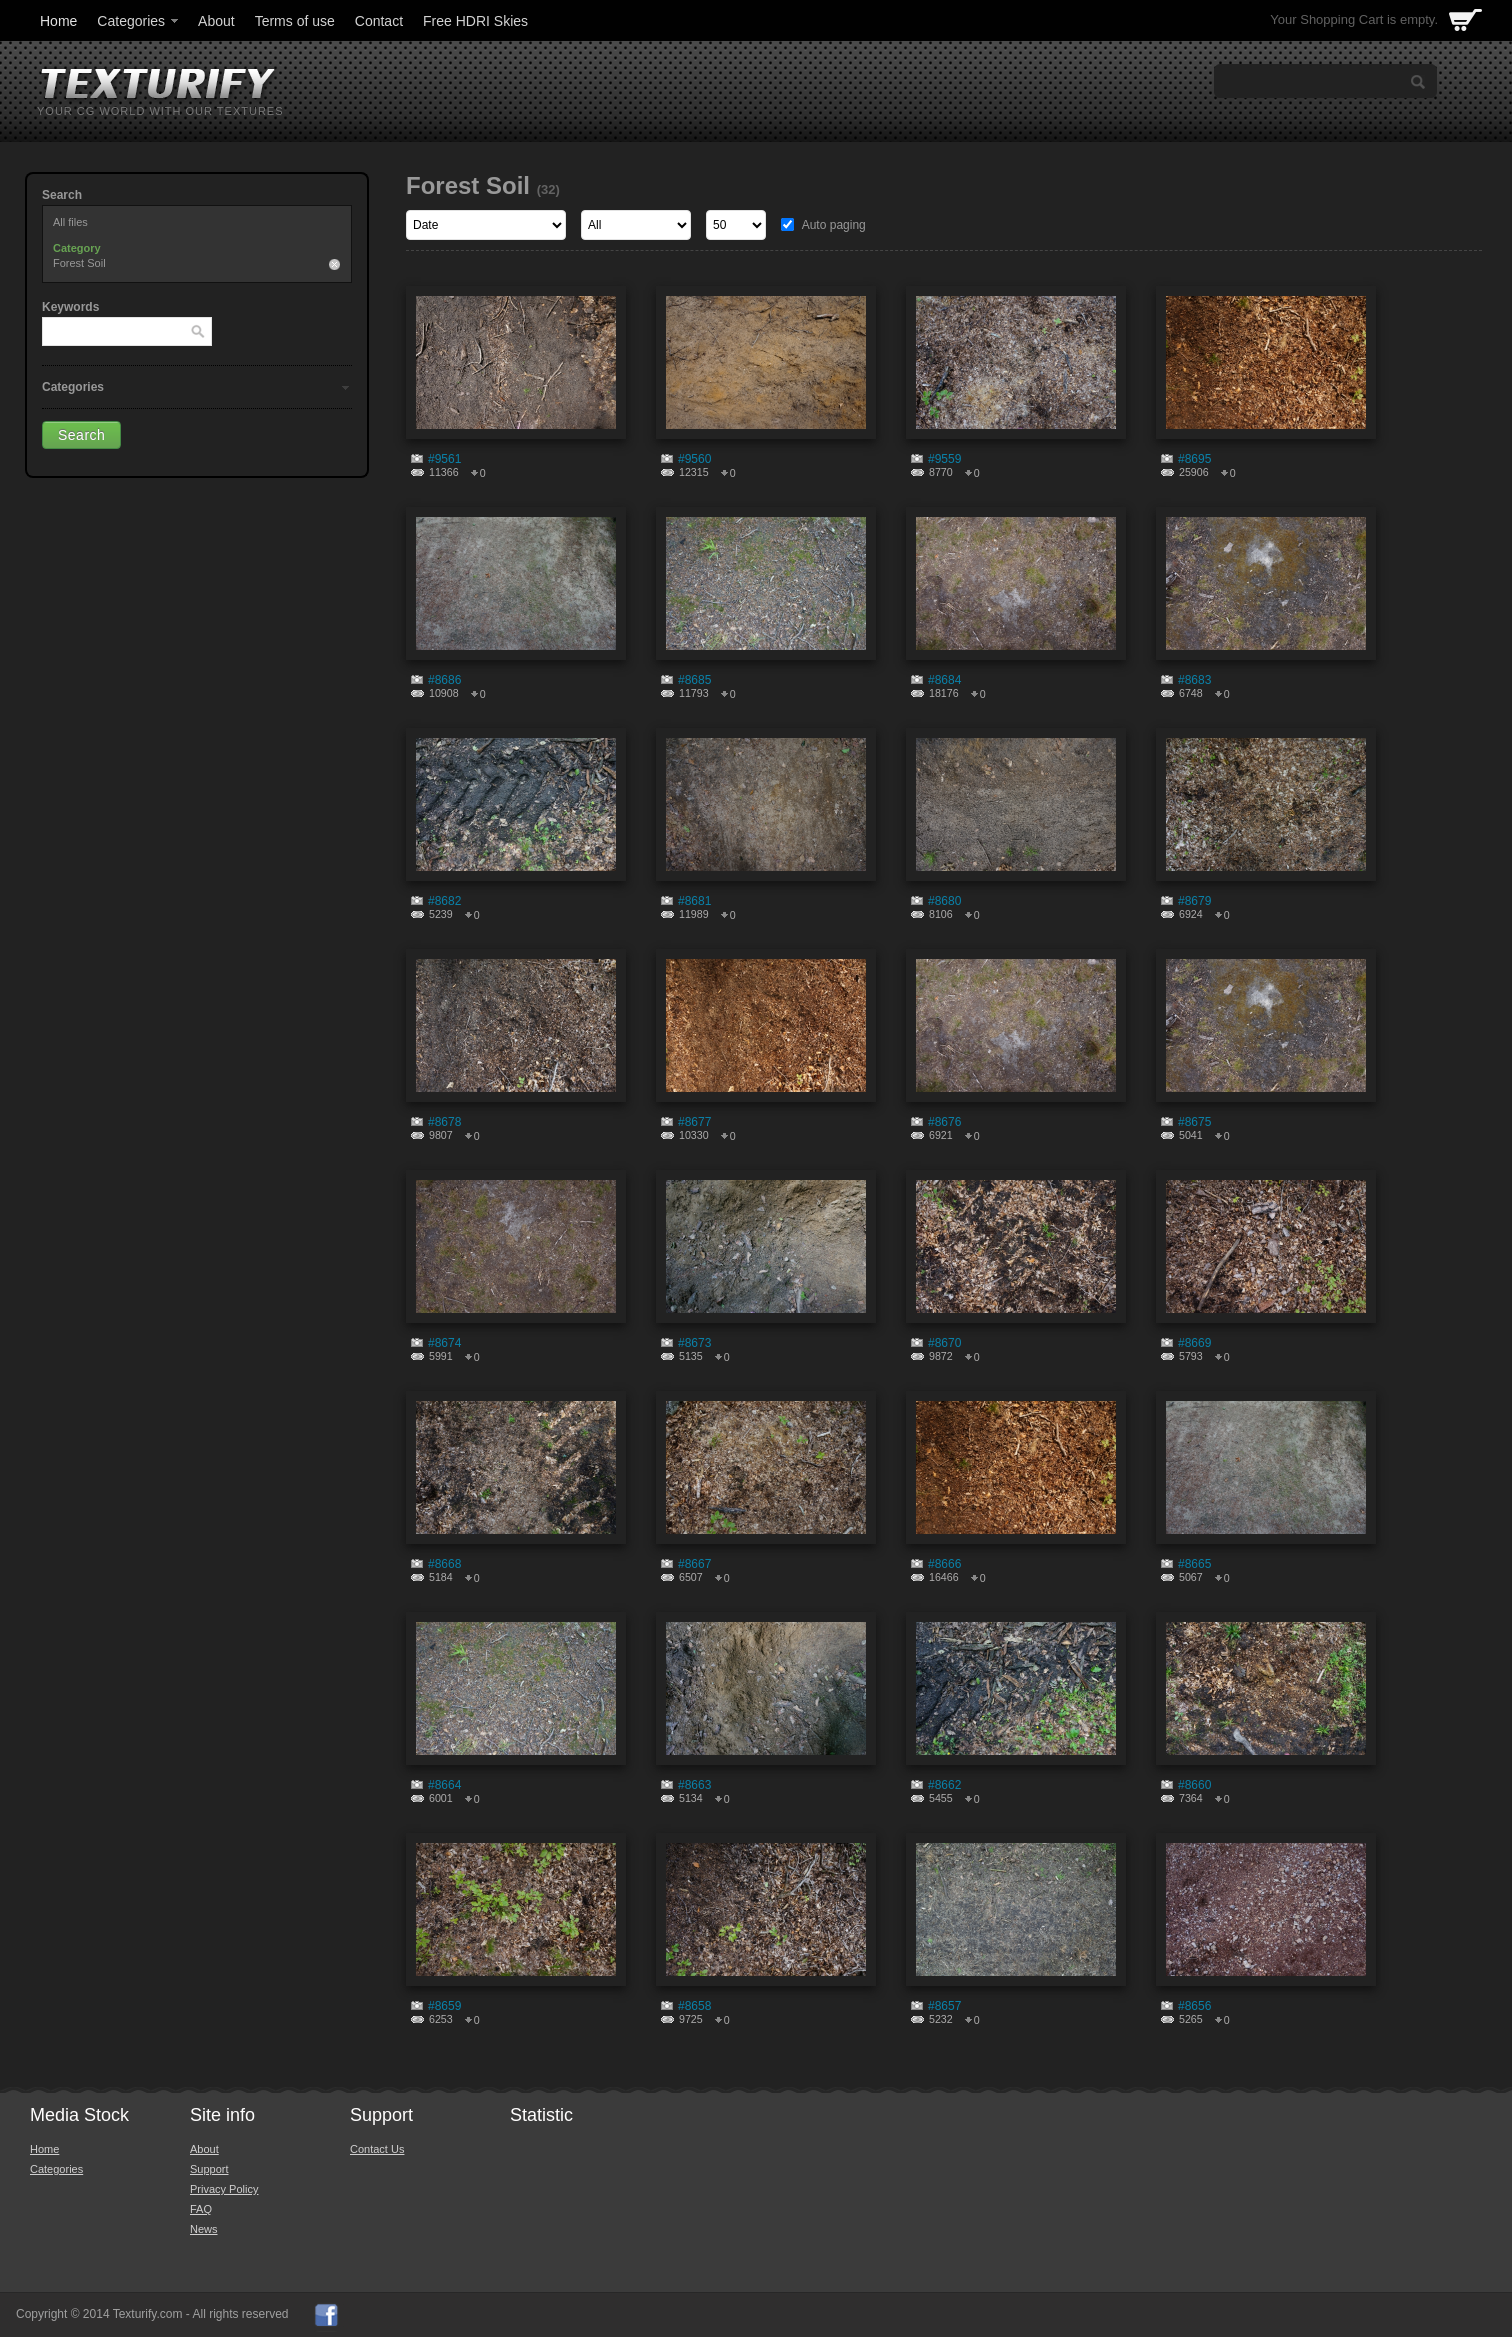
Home (58, 21)
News (204, 2229)
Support (209, 2169)
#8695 (1194, 459)
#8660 (1194, 1785)
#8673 (694, 1343)
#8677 (694, 1122)
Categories (139, 21)
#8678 (444, 1122)
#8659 (444, 2006)
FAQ (201, 2209)
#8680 (944, 901)
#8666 (944, 1564)
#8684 (944, 680)
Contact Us (377, 2149)
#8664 (444, 1785)
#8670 (944, 1343)
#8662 (944, 1785)
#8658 (694, 2006)
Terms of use (295, 21)
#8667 (694, 1564)
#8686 (444, 680)
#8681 (694, 901)
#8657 (944, 2006)
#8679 (1194, 901)
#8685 (694, 680)
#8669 (1194, 1343)
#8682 (444, 901)
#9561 (444, 459)
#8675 (1194, 1122)
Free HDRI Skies (475, 21)
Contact (379, 21)
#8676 (944, 1122)
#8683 (1194, 680)
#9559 (944, 459)
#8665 (1194, 1564)
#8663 (694, 1785)
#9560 (694, 459)
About (216, 21)
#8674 (444, 1343)
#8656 (1194, 2006)
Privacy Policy (224, 2189)
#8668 (444, 1564)
